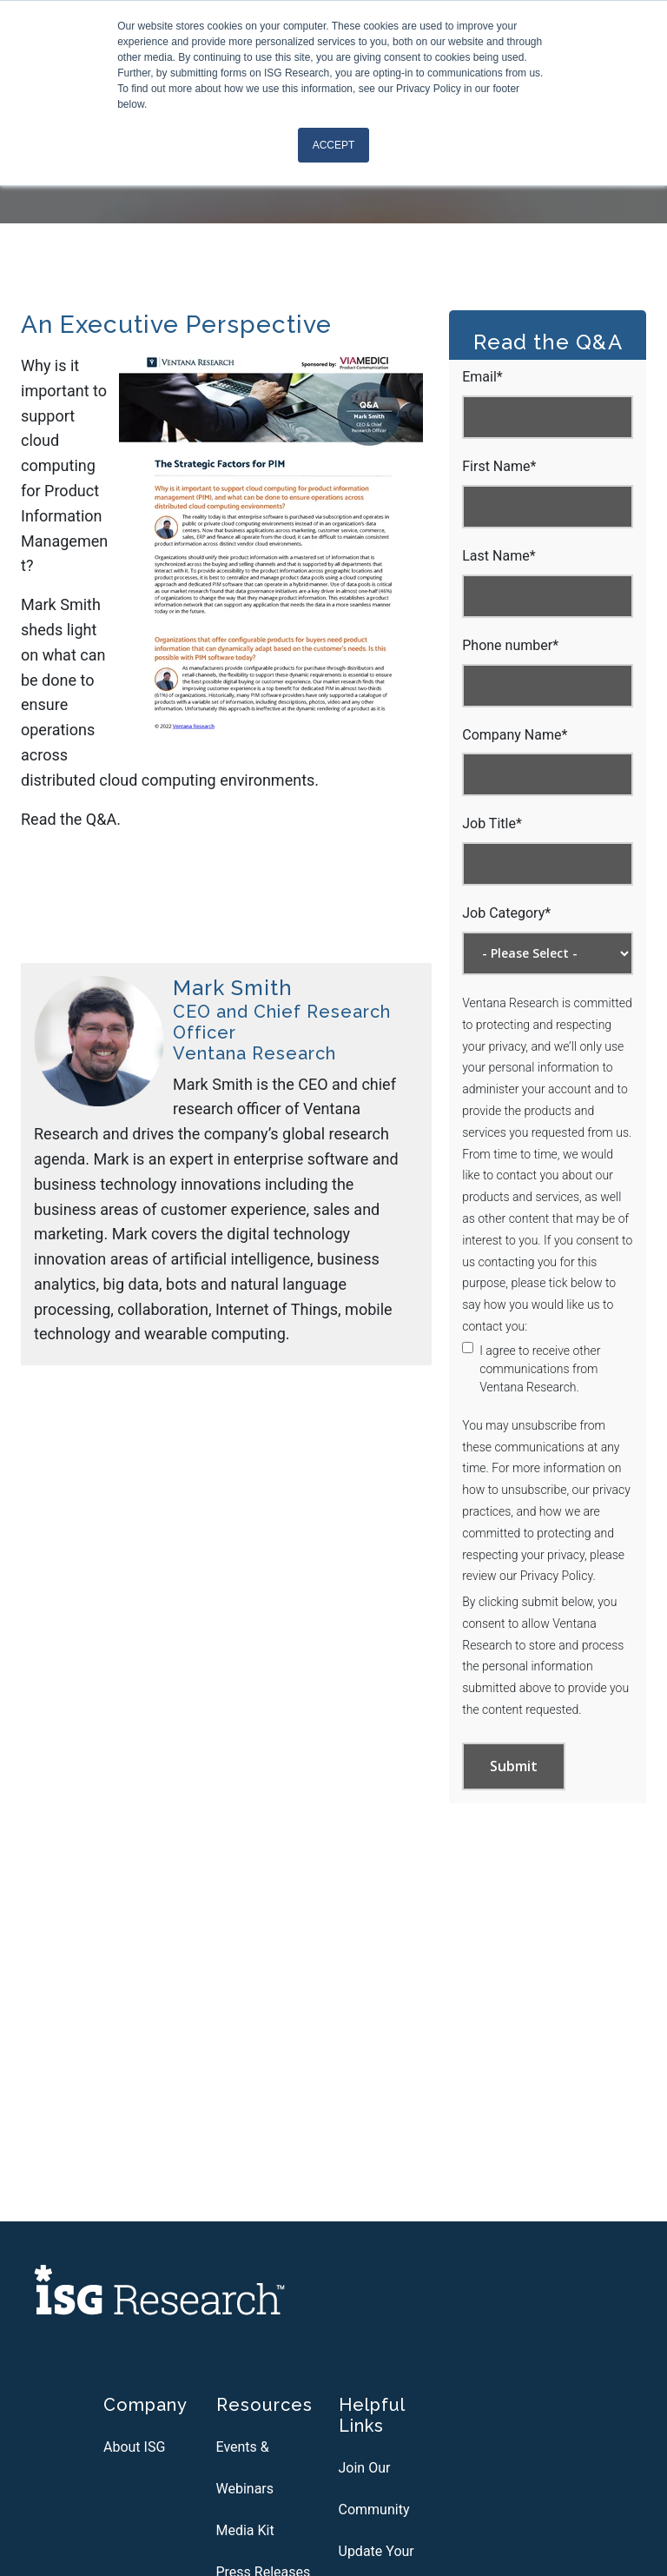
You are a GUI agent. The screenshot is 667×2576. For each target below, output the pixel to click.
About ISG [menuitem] (134, 2447)
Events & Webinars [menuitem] (245, 2468)
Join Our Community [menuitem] (374, 2489)
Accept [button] (334, 145)
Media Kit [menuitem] (245, 2530)
